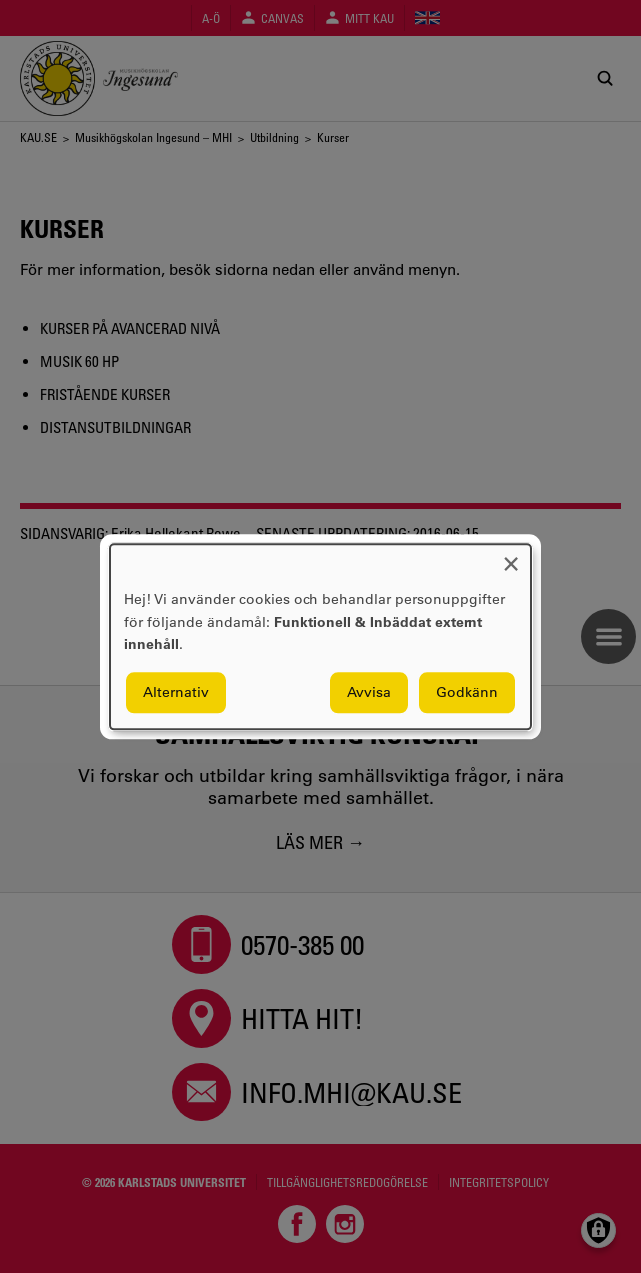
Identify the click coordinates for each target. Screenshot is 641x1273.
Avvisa (369, 692)
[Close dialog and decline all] (511, 556)
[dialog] (320, 636)
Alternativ (176, 692)
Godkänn (467, 692)
